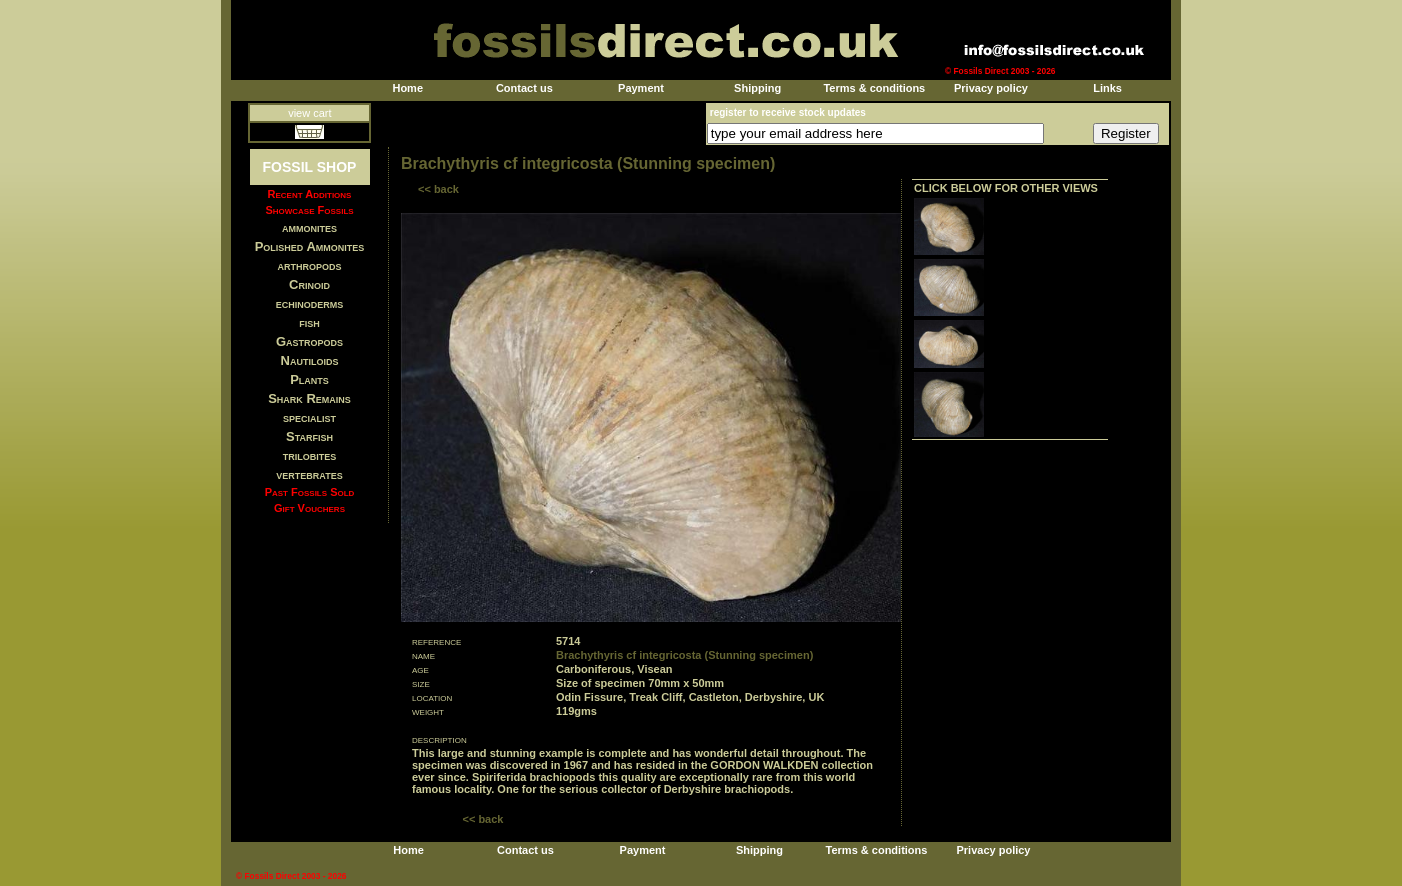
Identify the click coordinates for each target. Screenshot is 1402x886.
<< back (438, 189)
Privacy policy (991, 88)
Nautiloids (310, 360)
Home (407, 88)
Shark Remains (309, 398)
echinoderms (310, 303)
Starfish (309, 436)
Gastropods (309, 341)
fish (309, 322)
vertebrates (309, 474)
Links (1107, 88)
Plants (309, 379)
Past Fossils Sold (310, 492)
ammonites (309, 227)
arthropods (309, 265)
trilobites (310, 455)
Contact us (524, 88)
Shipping (757, 88)
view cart (309, 113)
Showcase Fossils (309, 210)
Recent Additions (310, 194)
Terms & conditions (874, 88)
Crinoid (309, 284)
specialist (309, 417)
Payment (641, 88)
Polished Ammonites (310, 246)
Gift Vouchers (309, 508)
